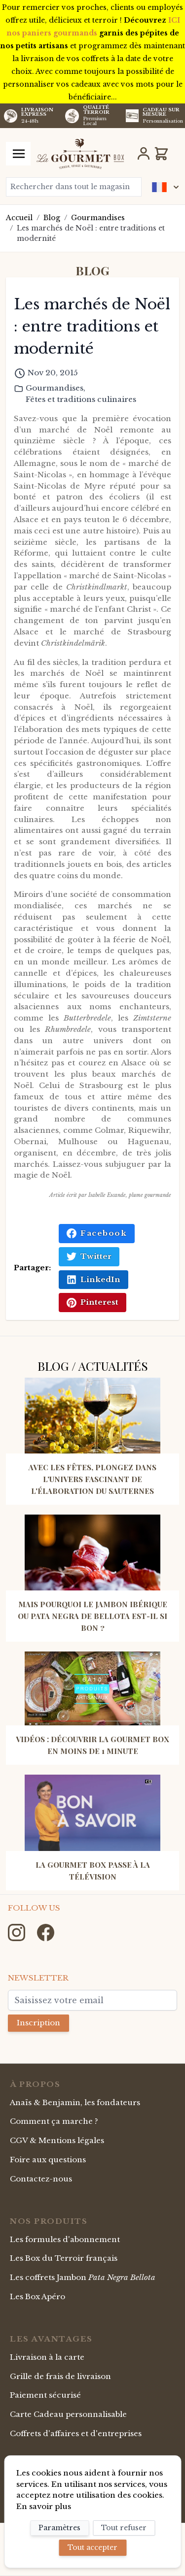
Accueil (19, 217)
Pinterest (92, 1302)
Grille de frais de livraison (60, 2376)
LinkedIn (93, 1280)
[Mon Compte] (143, 154)
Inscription (38, 2022)
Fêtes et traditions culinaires (81, 399)
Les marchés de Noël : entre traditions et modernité (91, 233)
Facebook (97, 1233)
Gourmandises (98, 217)
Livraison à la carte (47, 2357)
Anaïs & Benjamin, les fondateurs (75, 2102)
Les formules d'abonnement (65, 2239)
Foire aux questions (48, 2159)
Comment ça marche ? (54, 2121)
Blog (51, 217)
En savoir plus (43, 2506)
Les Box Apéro (37, 2296)
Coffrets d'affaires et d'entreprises (76, 2433)
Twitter (89, 1256)
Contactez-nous (41, 2178)
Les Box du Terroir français (63, 2258)
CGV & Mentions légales (57, 2140)
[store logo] (80, 153)
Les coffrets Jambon (82, 2277)
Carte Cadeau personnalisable (68, 2414)
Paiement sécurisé (45, 2395)
